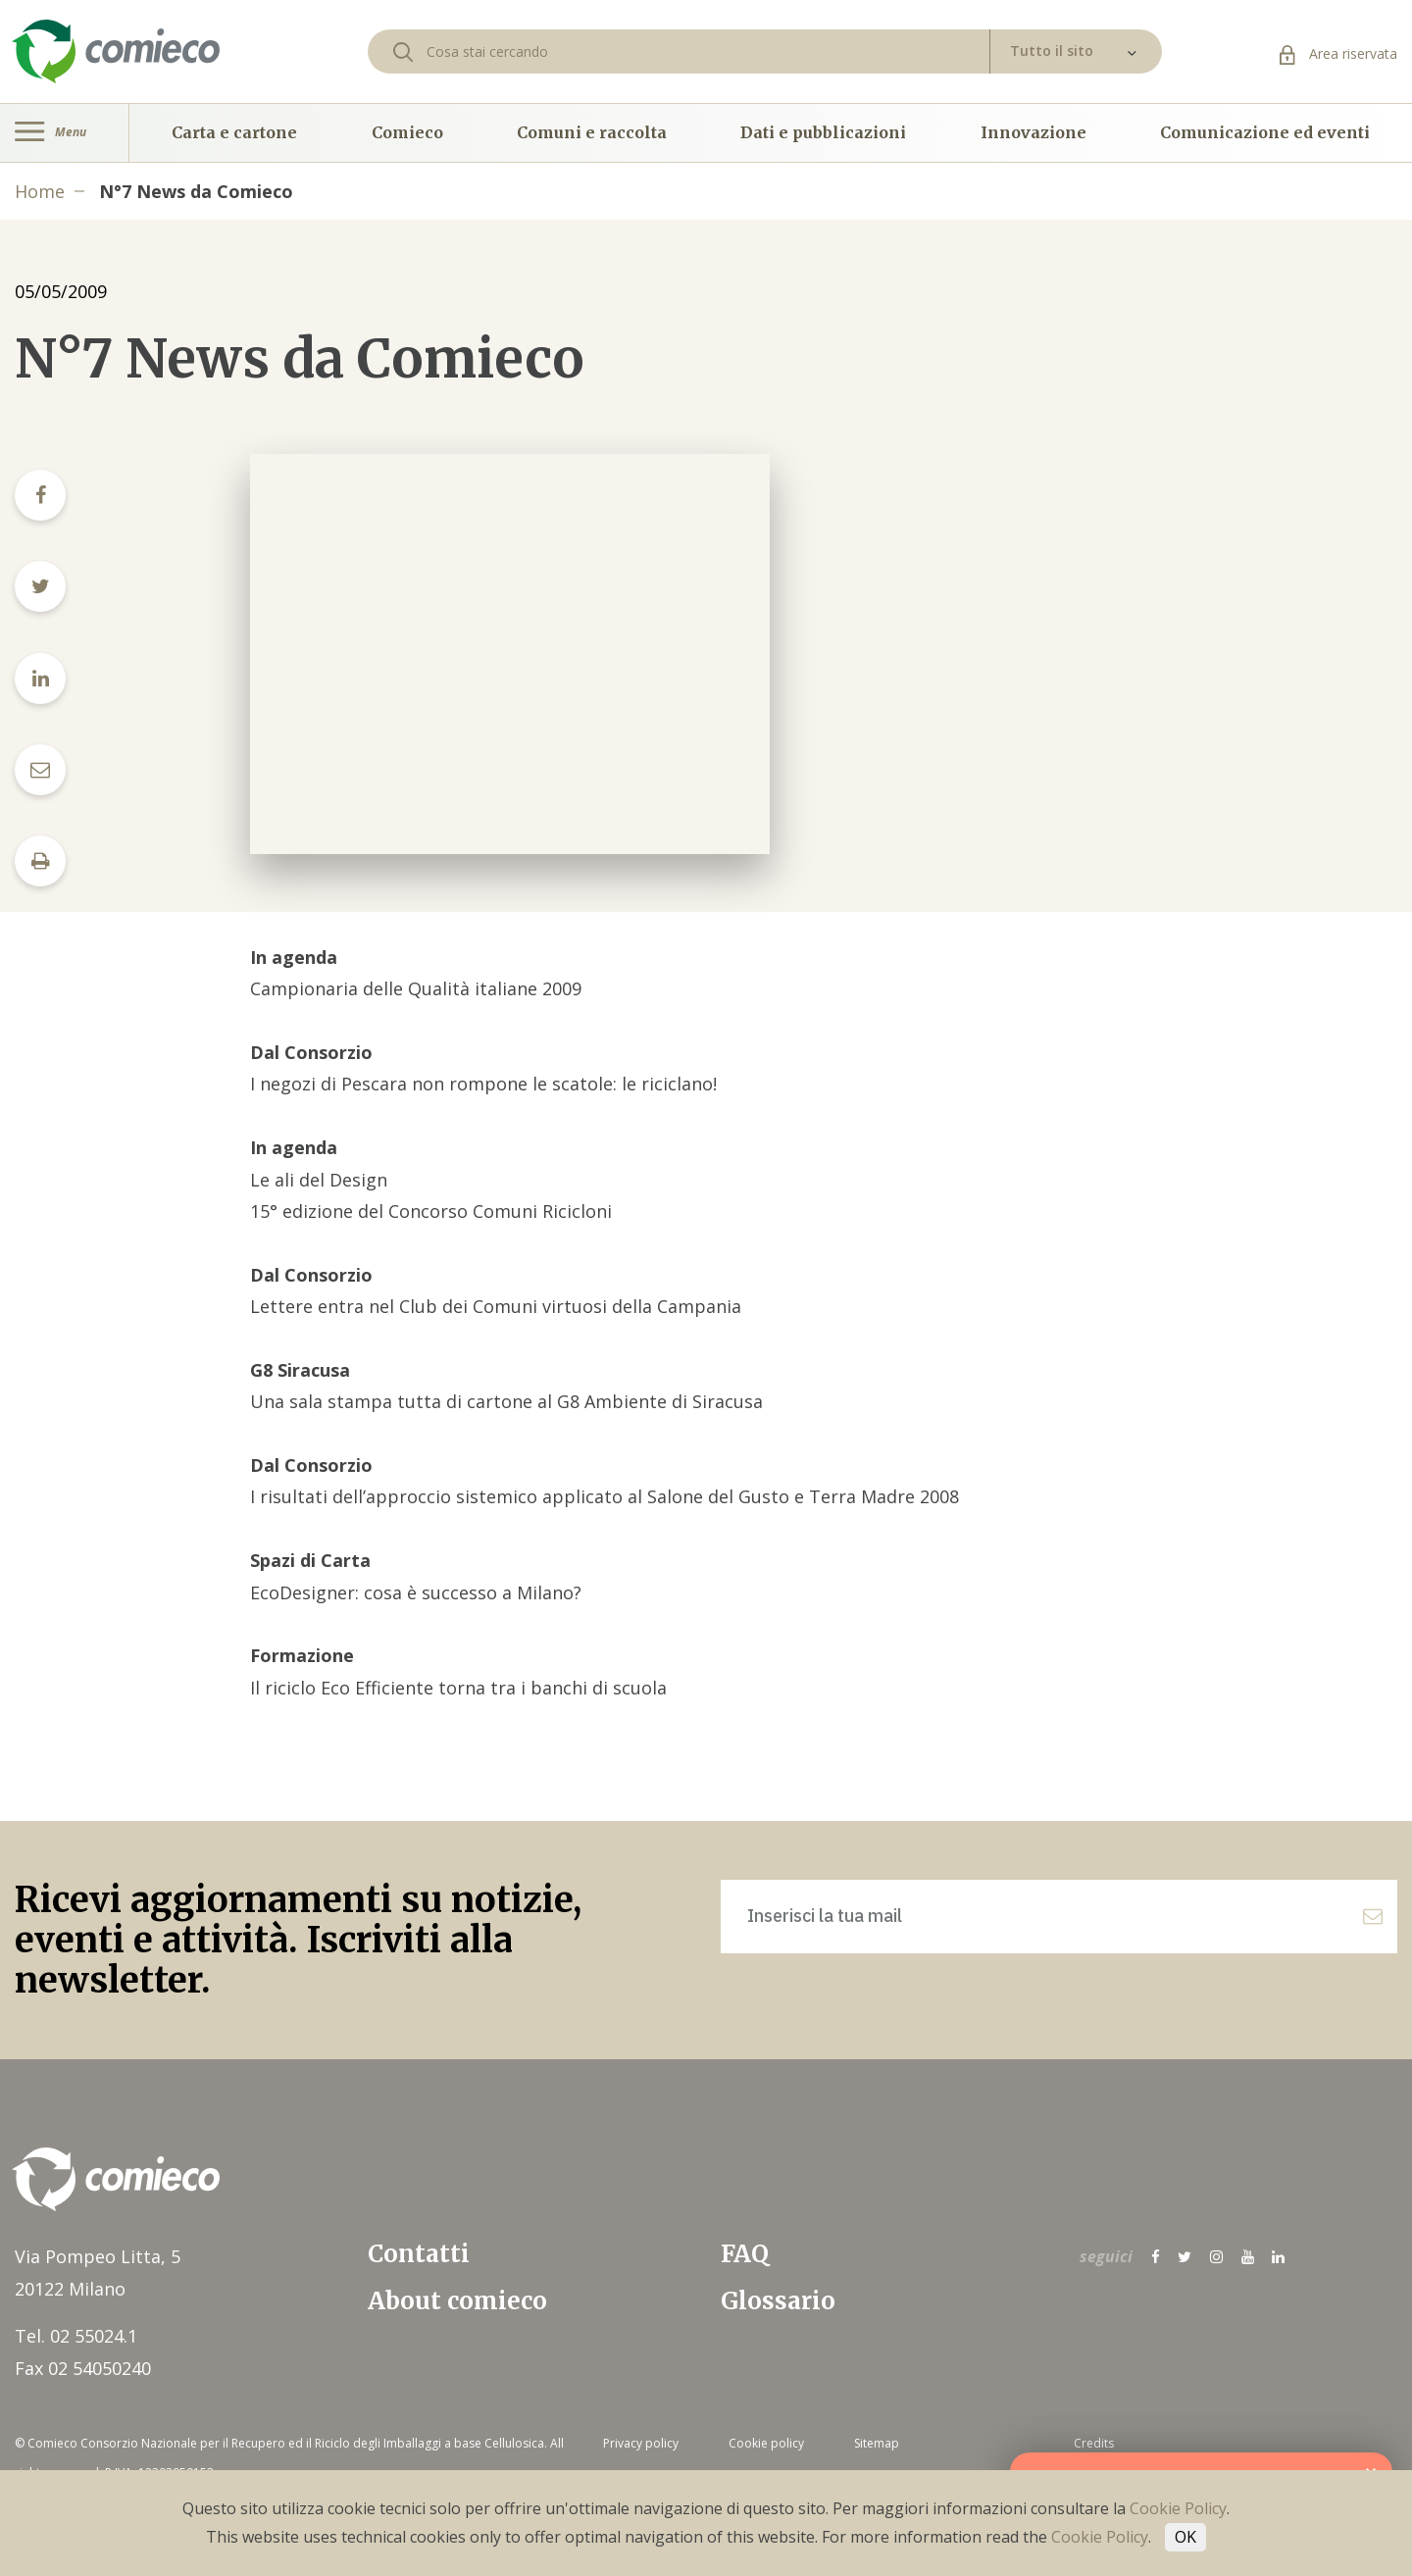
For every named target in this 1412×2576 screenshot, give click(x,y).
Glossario (778, 2301)
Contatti (419, 2254)
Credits (1094, 2443)
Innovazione (1033, 132)
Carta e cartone (234, 132)
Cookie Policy (1178, 2508)
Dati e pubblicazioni (823, 132)
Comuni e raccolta (592, 132)
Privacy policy (641, 2443)
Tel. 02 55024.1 (76, 2336)
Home (40, 191)
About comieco (457, 2301)
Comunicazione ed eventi (1265, 132)
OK (1185, 2537)
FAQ (745, 2254)
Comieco (407, 132)
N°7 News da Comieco (196, 191)
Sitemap (876, 2443)
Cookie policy (766, 2443)
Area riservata (1338, 53)
